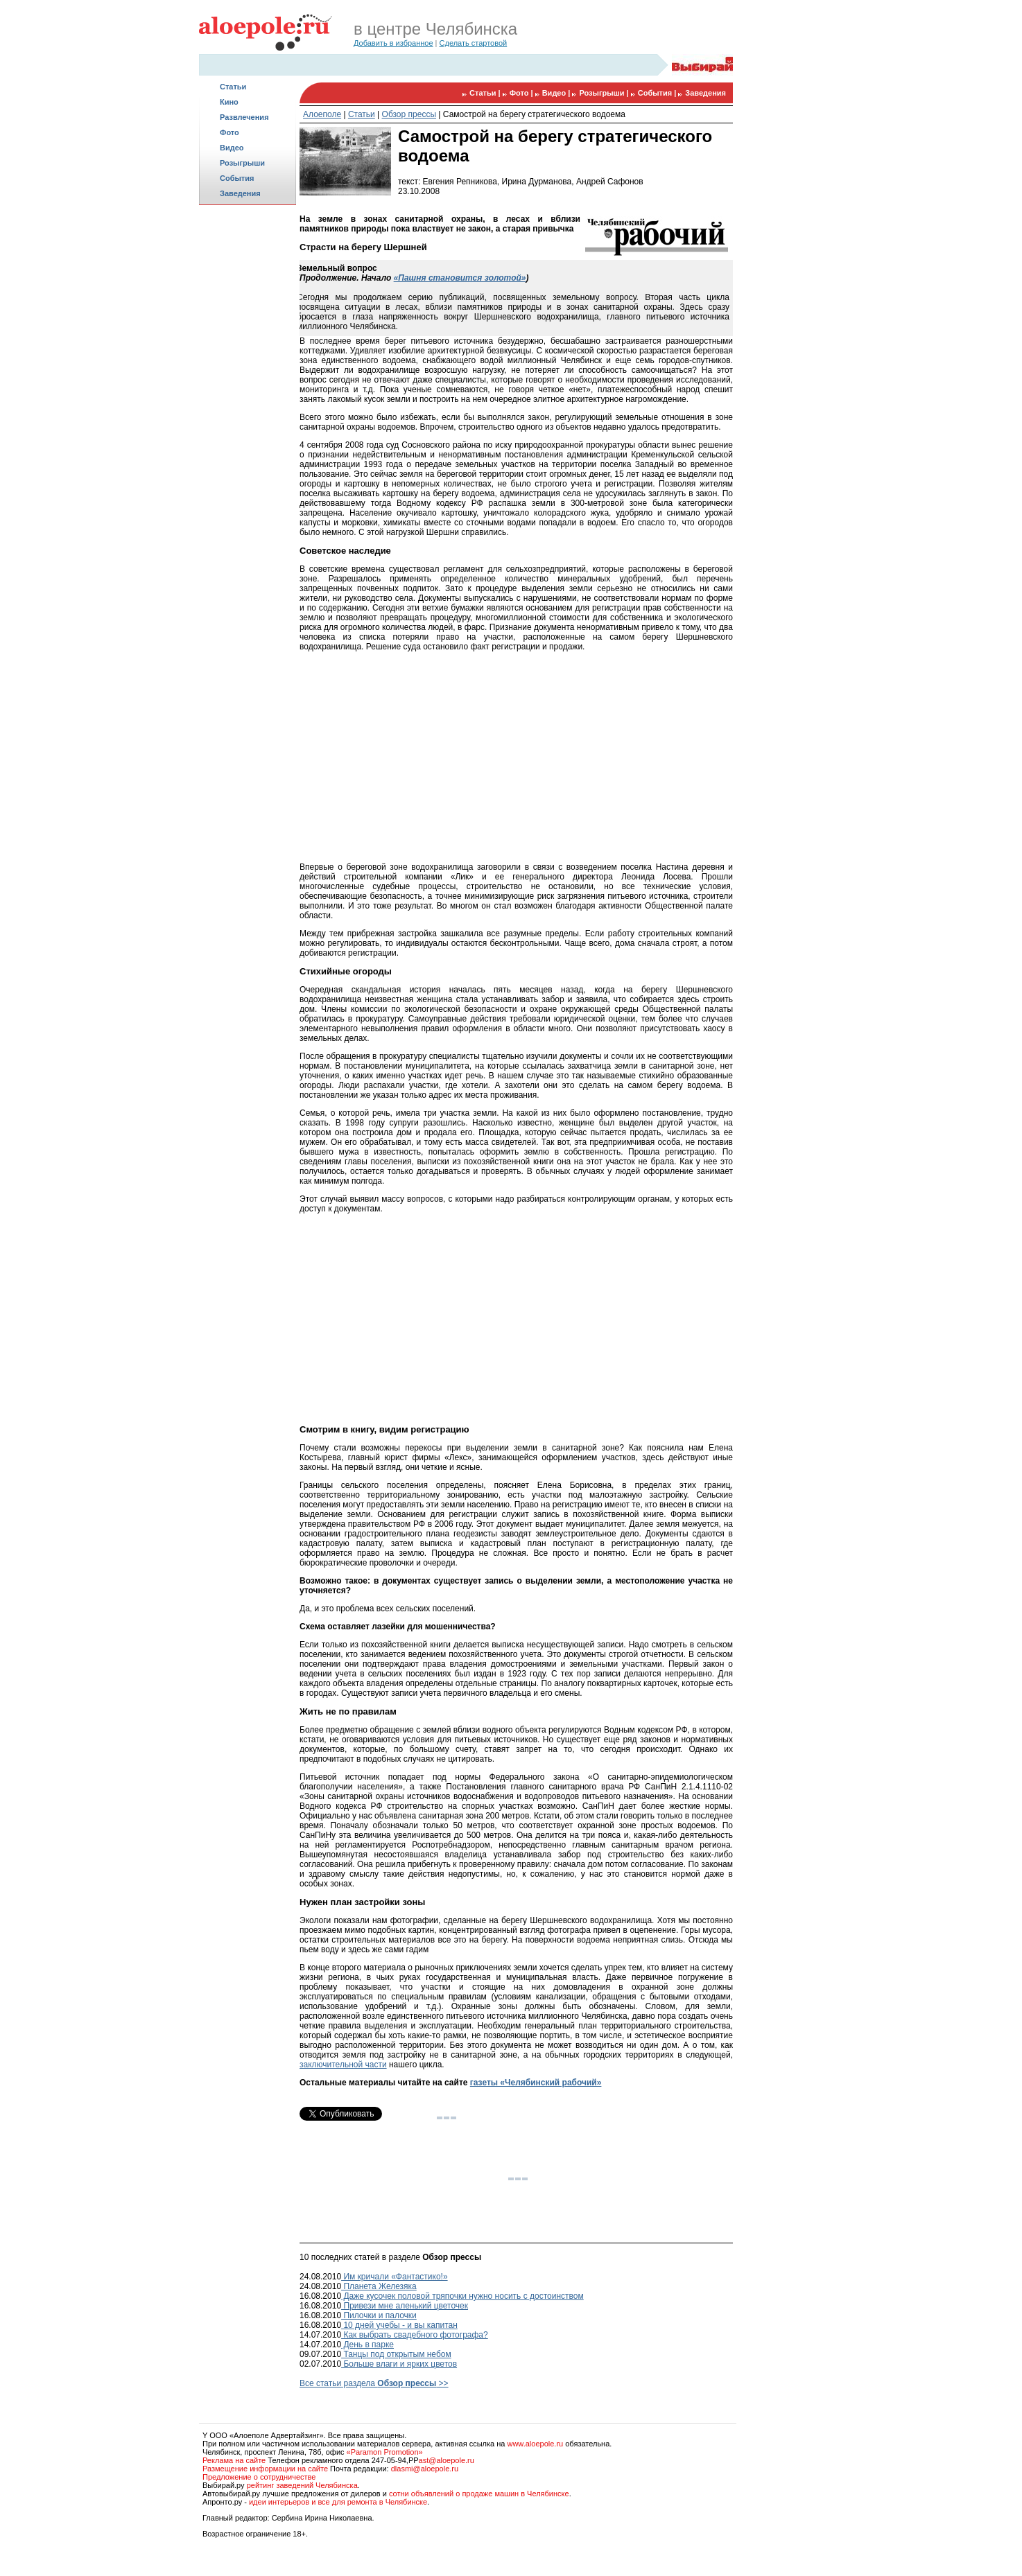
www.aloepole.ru (535, 2443)
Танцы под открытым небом (396, 2354)
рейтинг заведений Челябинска (302, 2485)
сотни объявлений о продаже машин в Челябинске (479, 2493)
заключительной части (343, 2064)
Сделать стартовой (474, 43)
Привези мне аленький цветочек (404, 2306)
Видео (232, 147)
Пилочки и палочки (379, 2315)
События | (658, 93)
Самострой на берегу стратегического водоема (534, 114)
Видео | (557, 93)
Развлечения (244, 117)
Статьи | (486, 93)
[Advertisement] (247, 427)
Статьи (233, 86)
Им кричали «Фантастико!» (394, 2276)
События (237, 178)
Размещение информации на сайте (265, 2468)
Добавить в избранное (393, 43)
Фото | (522, 93)
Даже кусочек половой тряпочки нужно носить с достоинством (462, 2296)
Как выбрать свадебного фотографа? (414, 2335)
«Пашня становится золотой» (460, 278)
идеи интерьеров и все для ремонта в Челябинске (338, 2502)
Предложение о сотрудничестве (258, 2477)
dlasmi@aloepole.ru (424, 2468)
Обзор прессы (409, 114)
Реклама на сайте (234, 2460)
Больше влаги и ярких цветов (399, 2364)
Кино (229, 102)
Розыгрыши (242, 163)
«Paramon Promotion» (385, 2452)
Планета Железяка (379, 2286)
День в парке (367, 2344)
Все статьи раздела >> (374, 2383)
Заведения (240, 193)
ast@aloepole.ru (446, 2460)
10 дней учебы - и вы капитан (399, 2325)
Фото (229, 132)
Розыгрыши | (604, 93)
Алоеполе (322, 114)
